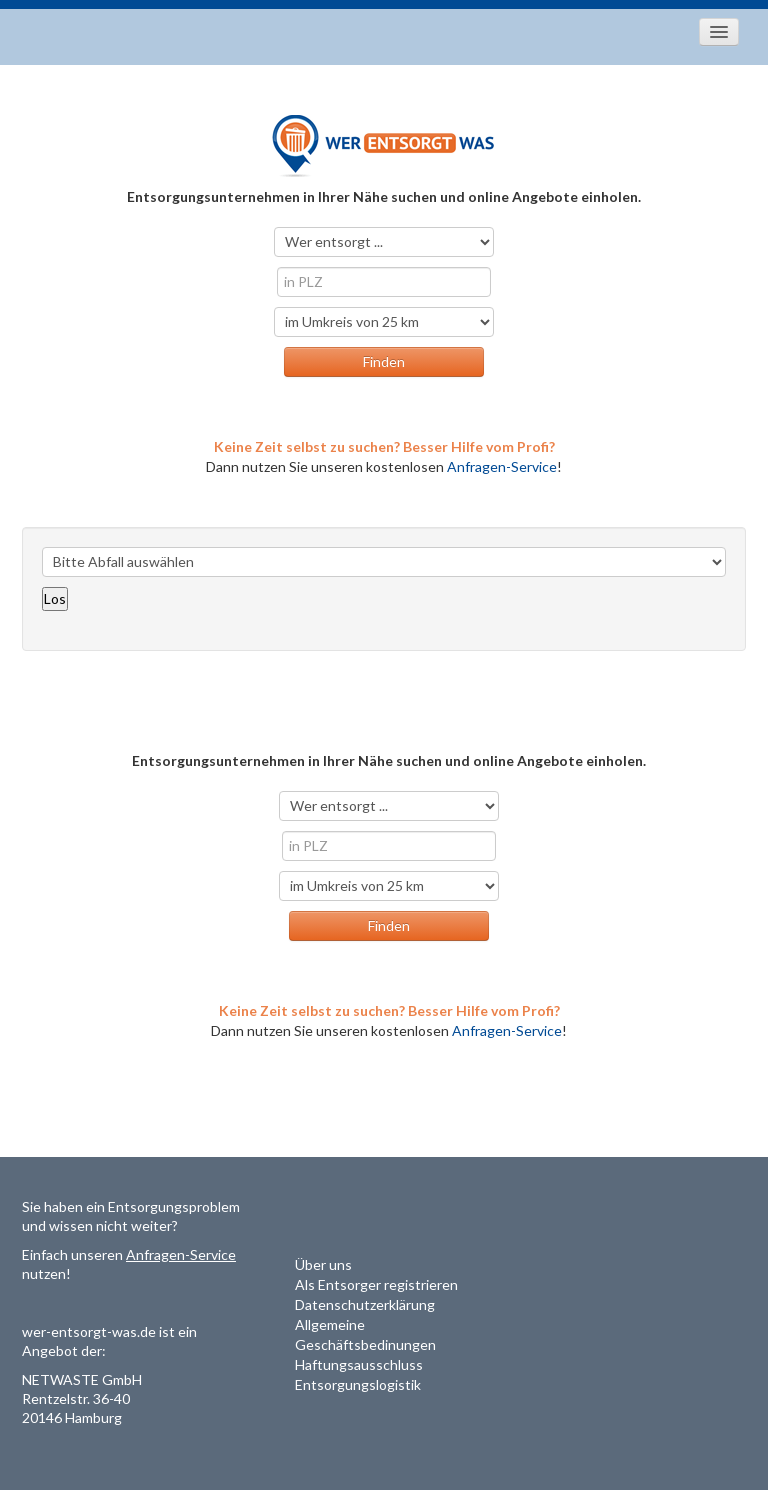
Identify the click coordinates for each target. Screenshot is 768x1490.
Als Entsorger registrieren (376, 1284)
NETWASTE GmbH (82, 1379)
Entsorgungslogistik (358, 1384)
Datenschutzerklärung (365, 1304)
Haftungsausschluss (359, 1364)
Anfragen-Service (502, 466)
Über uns (323, 1264)
